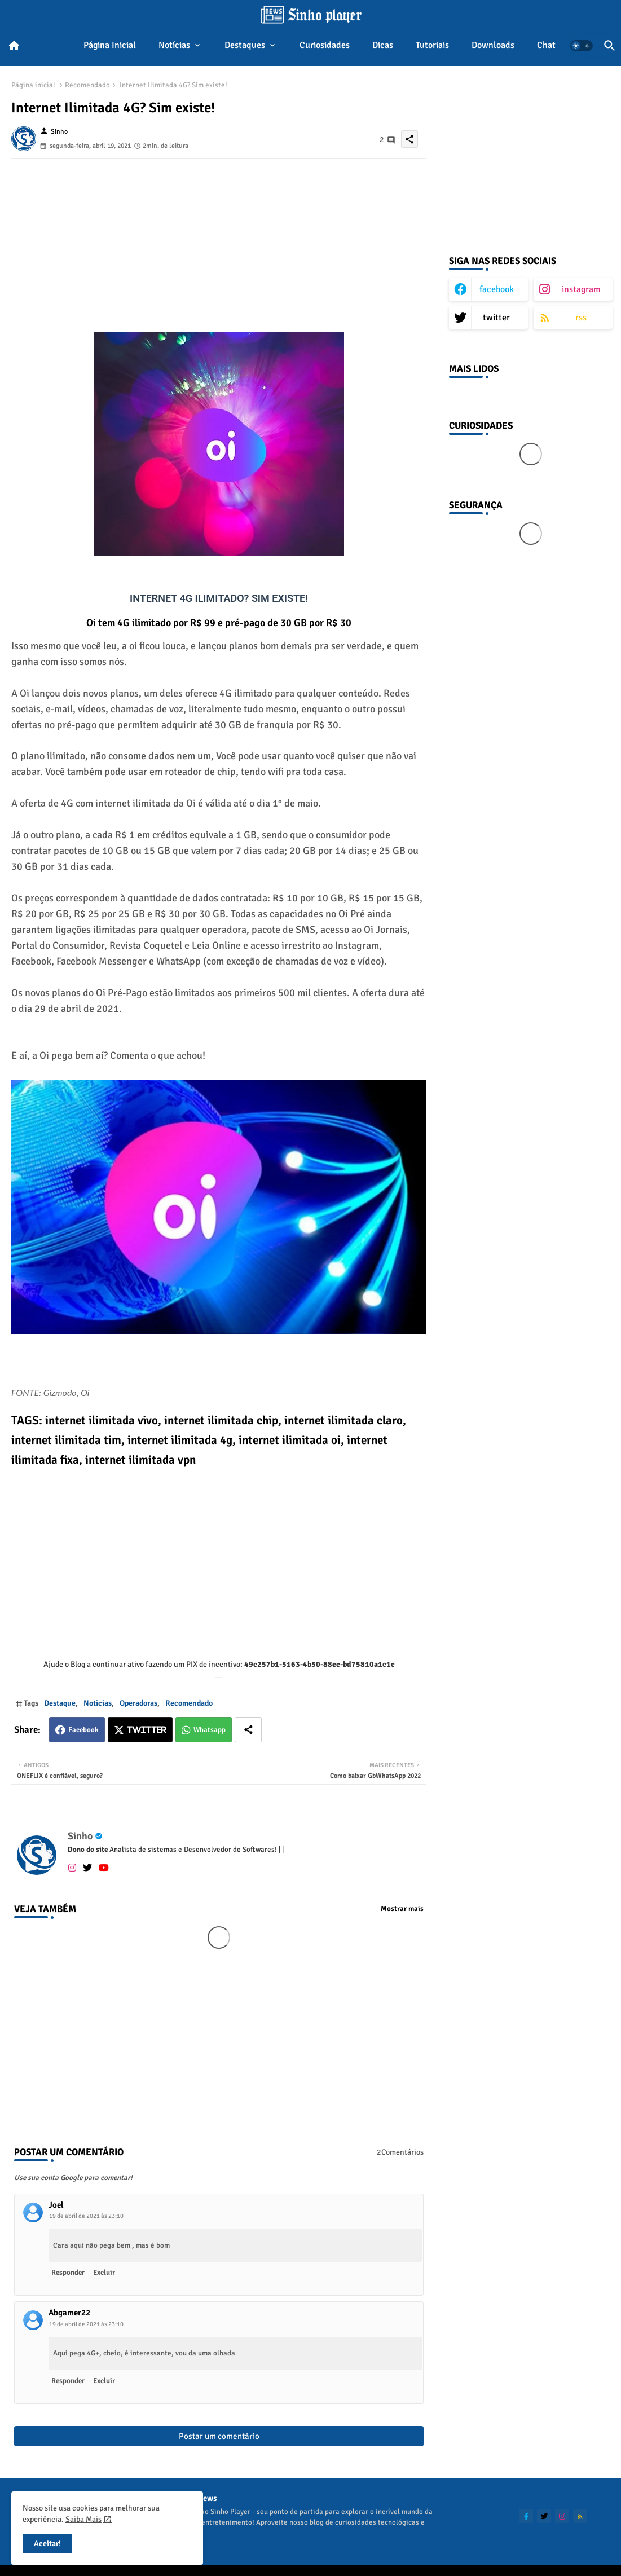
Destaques (244, 45)
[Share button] (248, 1729)
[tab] (109, 45)
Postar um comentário (219, 2436)
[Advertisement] (218, 238)
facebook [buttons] (496, 289)
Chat (546, 45)
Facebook (83, 1729)
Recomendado (87, 85)
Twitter (146, 1730)
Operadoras (138, 1703)
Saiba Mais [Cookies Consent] (83, 2519)
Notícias (174, 45)
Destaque (60, 1703)
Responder (68, 2272)
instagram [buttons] (581, 289)
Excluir (104, 2272)
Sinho (80, 1836)
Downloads (493, 45)
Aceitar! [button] (47, 2543)
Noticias (97, 1703)
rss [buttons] (581, 317)
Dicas (382, 45)
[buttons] (526, 2516)
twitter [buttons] (496, 317)
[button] (581, 45)
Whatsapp (209, 1729)
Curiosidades (325, 45)
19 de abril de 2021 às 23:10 (86, 2216)
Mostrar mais (402, 1908)
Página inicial (109, 45)
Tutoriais (432, 45)
